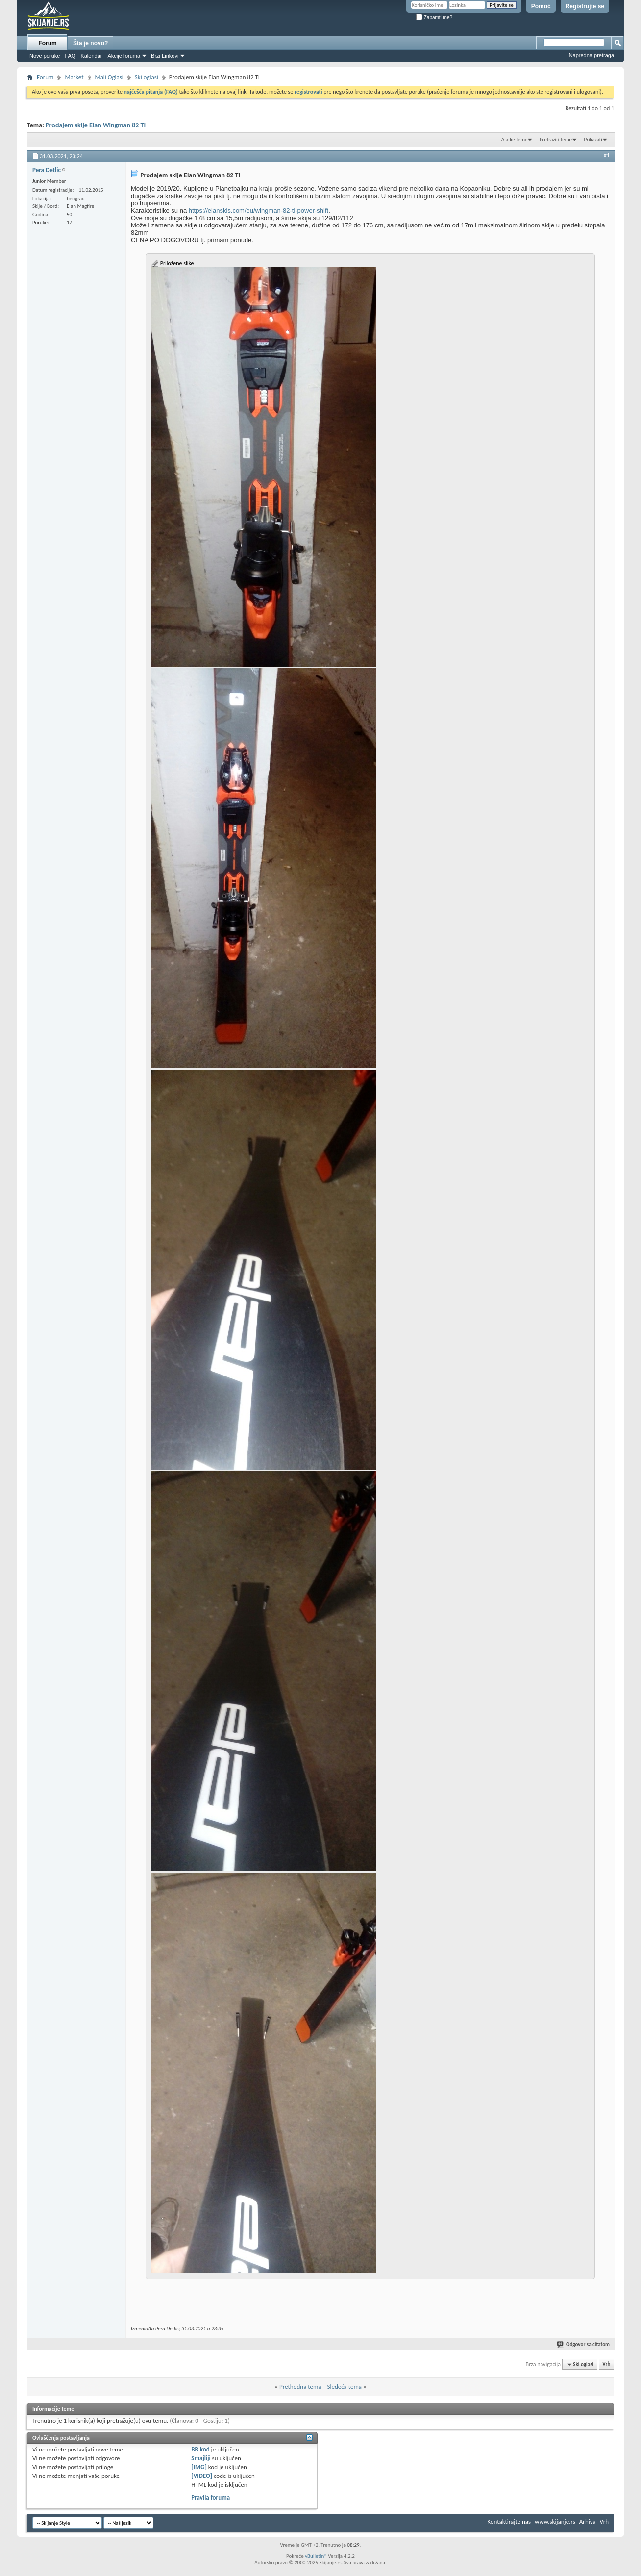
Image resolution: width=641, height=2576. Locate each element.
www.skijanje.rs (555, 2521)
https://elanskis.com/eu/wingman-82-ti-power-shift (258, 210)
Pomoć (541, 6)
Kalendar (91, 56)
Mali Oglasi (109, 77)
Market (74, 77)
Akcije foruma (123, 56)
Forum (47, 43)
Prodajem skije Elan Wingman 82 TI (96, 125)
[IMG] (199, 2467)
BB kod (200, 2449)
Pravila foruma (210, 2497)
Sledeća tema (344, 2386)
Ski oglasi (146, 77)
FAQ (70, 56)
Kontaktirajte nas (509, 2521)
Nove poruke (44, 56)
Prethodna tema (300, 2386)
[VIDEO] (201, 2475)
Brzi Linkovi (164, 56)
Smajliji (200, 2458)
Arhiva (587, 2521)
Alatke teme (514, 139)
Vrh (606, 2364)
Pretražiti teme (556, 139)
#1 (607, 155)
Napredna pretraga (591, 55)
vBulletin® (316, 2556)
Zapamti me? (434, 17)
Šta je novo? (90, 43)
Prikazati (593, 139)
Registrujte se (585, 6)
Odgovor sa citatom (584, 2344)
